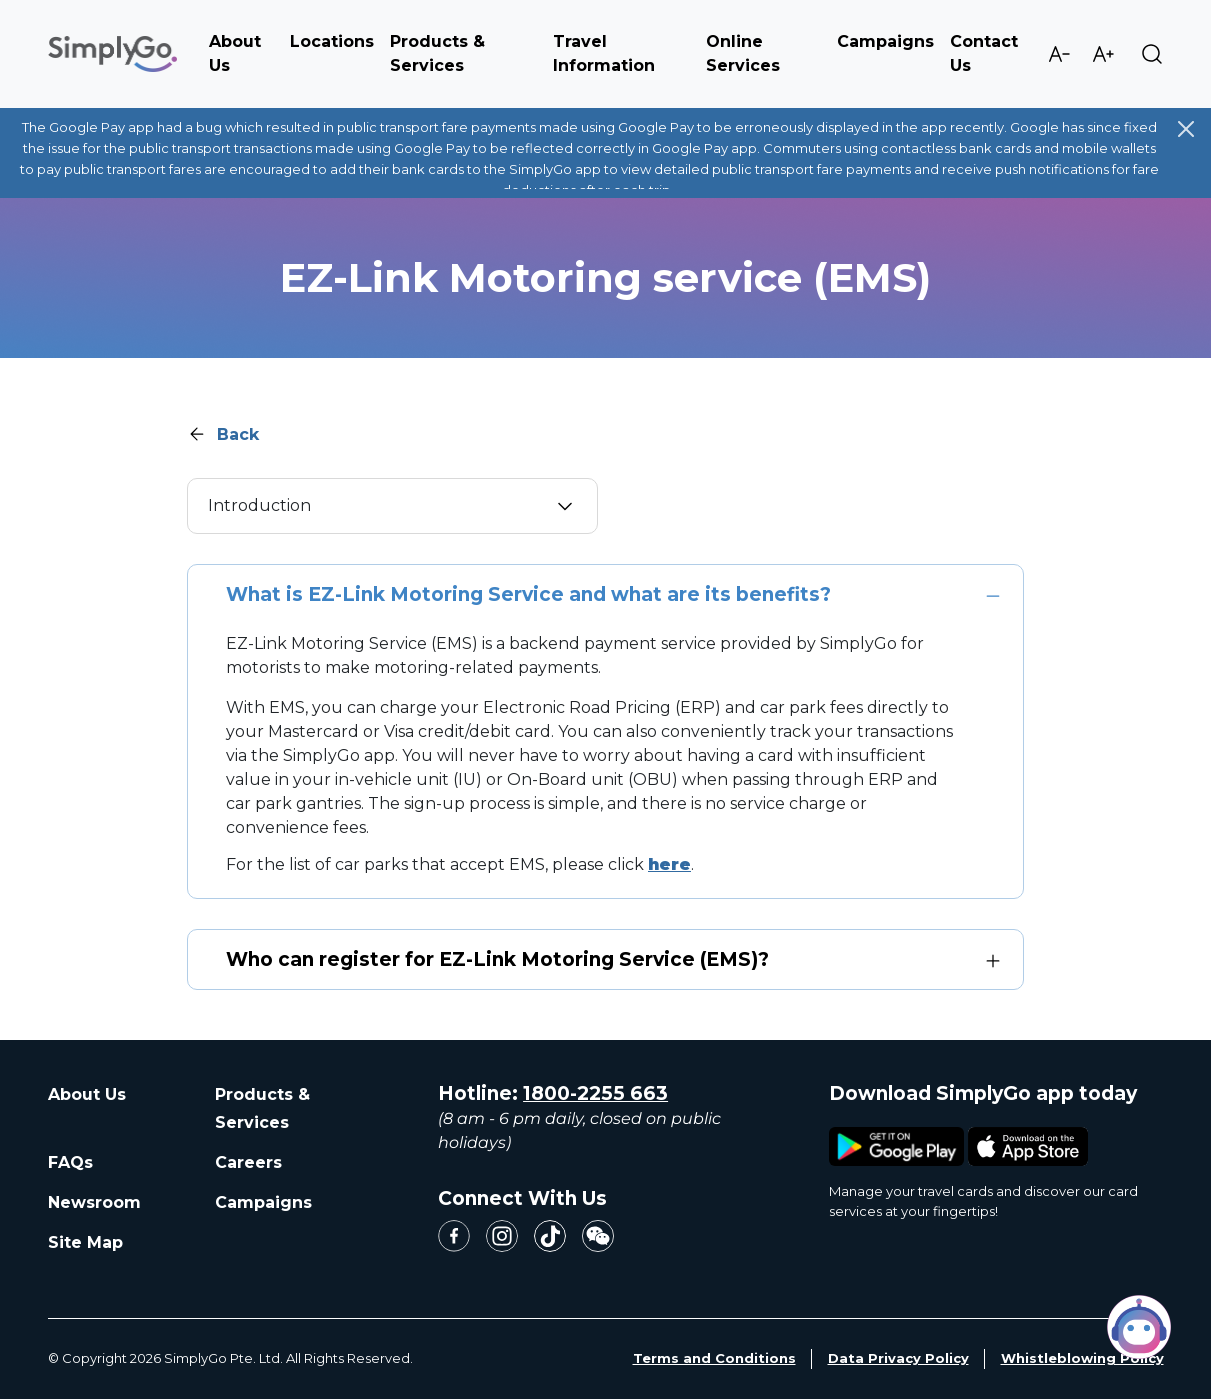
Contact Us (984, 53)
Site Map (85, 1242)
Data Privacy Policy (898, 1358)
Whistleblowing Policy (1082, 1358)
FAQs (70, 1162)
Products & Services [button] (437, 53)
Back (238, 434)
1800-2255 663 (595, 1093)
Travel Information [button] (604, 53)
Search (1152, 54)
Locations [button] (332, 41)
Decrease (1059, 54)
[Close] (1186, 129)
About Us (87, 1094)
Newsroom (94, 1202)
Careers (248, 1162)
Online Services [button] (743, 53)
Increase (1103, 54)
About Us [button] (235, 53)
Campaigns (885, 41)
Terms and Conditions (714, 1358)
